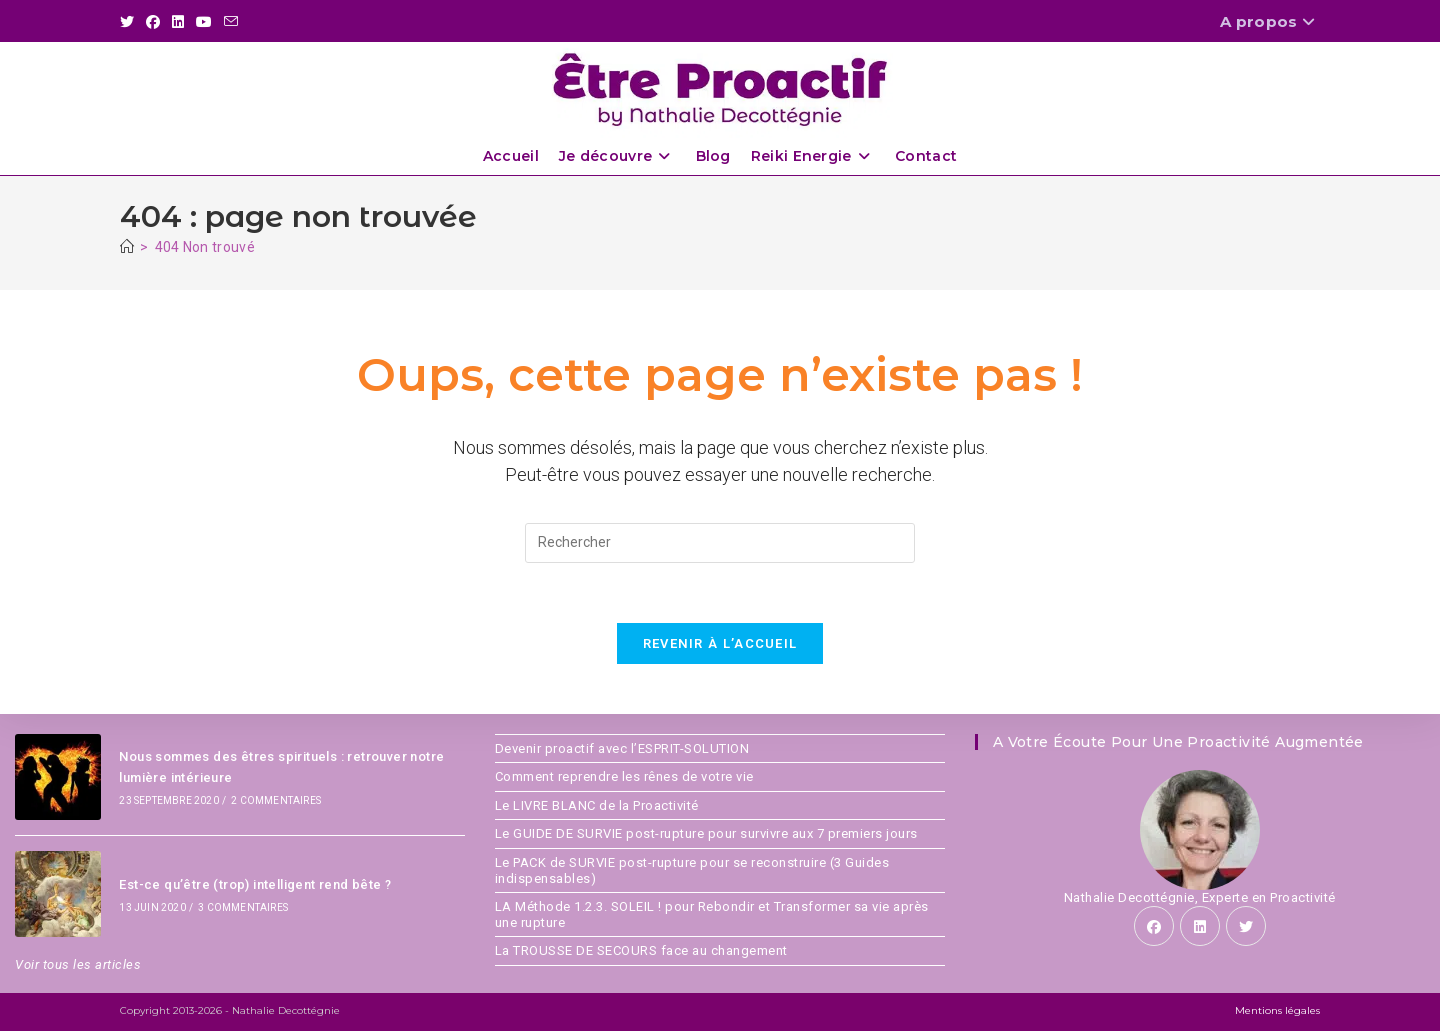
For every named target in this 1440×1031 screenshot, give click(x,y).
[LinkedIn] (1200, 926)
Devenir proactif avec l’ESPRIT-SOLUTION (622, 748)
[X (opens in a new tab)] (130, 22)
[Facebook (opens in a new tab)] (153, 22)
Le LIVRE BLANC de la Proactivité (597, 805)
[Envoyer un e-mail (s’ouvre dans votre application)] (231, 22)
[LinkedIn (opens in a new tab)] (178, 22)
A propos (1270, 21)
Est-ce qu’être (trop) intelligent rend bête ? (255, 884)
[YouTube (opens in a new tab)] (204, 22)
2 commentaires (276, 800)
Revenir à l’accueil (720, 643)
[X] (1246, 926)
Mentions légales (1277, 1010)
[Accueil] (127, 247)
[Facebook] (1154, 926)
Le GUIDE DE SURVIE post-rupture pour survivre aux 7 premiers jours (706, 833)
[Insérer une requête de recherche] (720, 543)
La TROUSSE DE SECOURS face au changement (641, 950)
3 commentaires (243, 907)
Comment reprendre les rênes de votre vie (624, 776)
